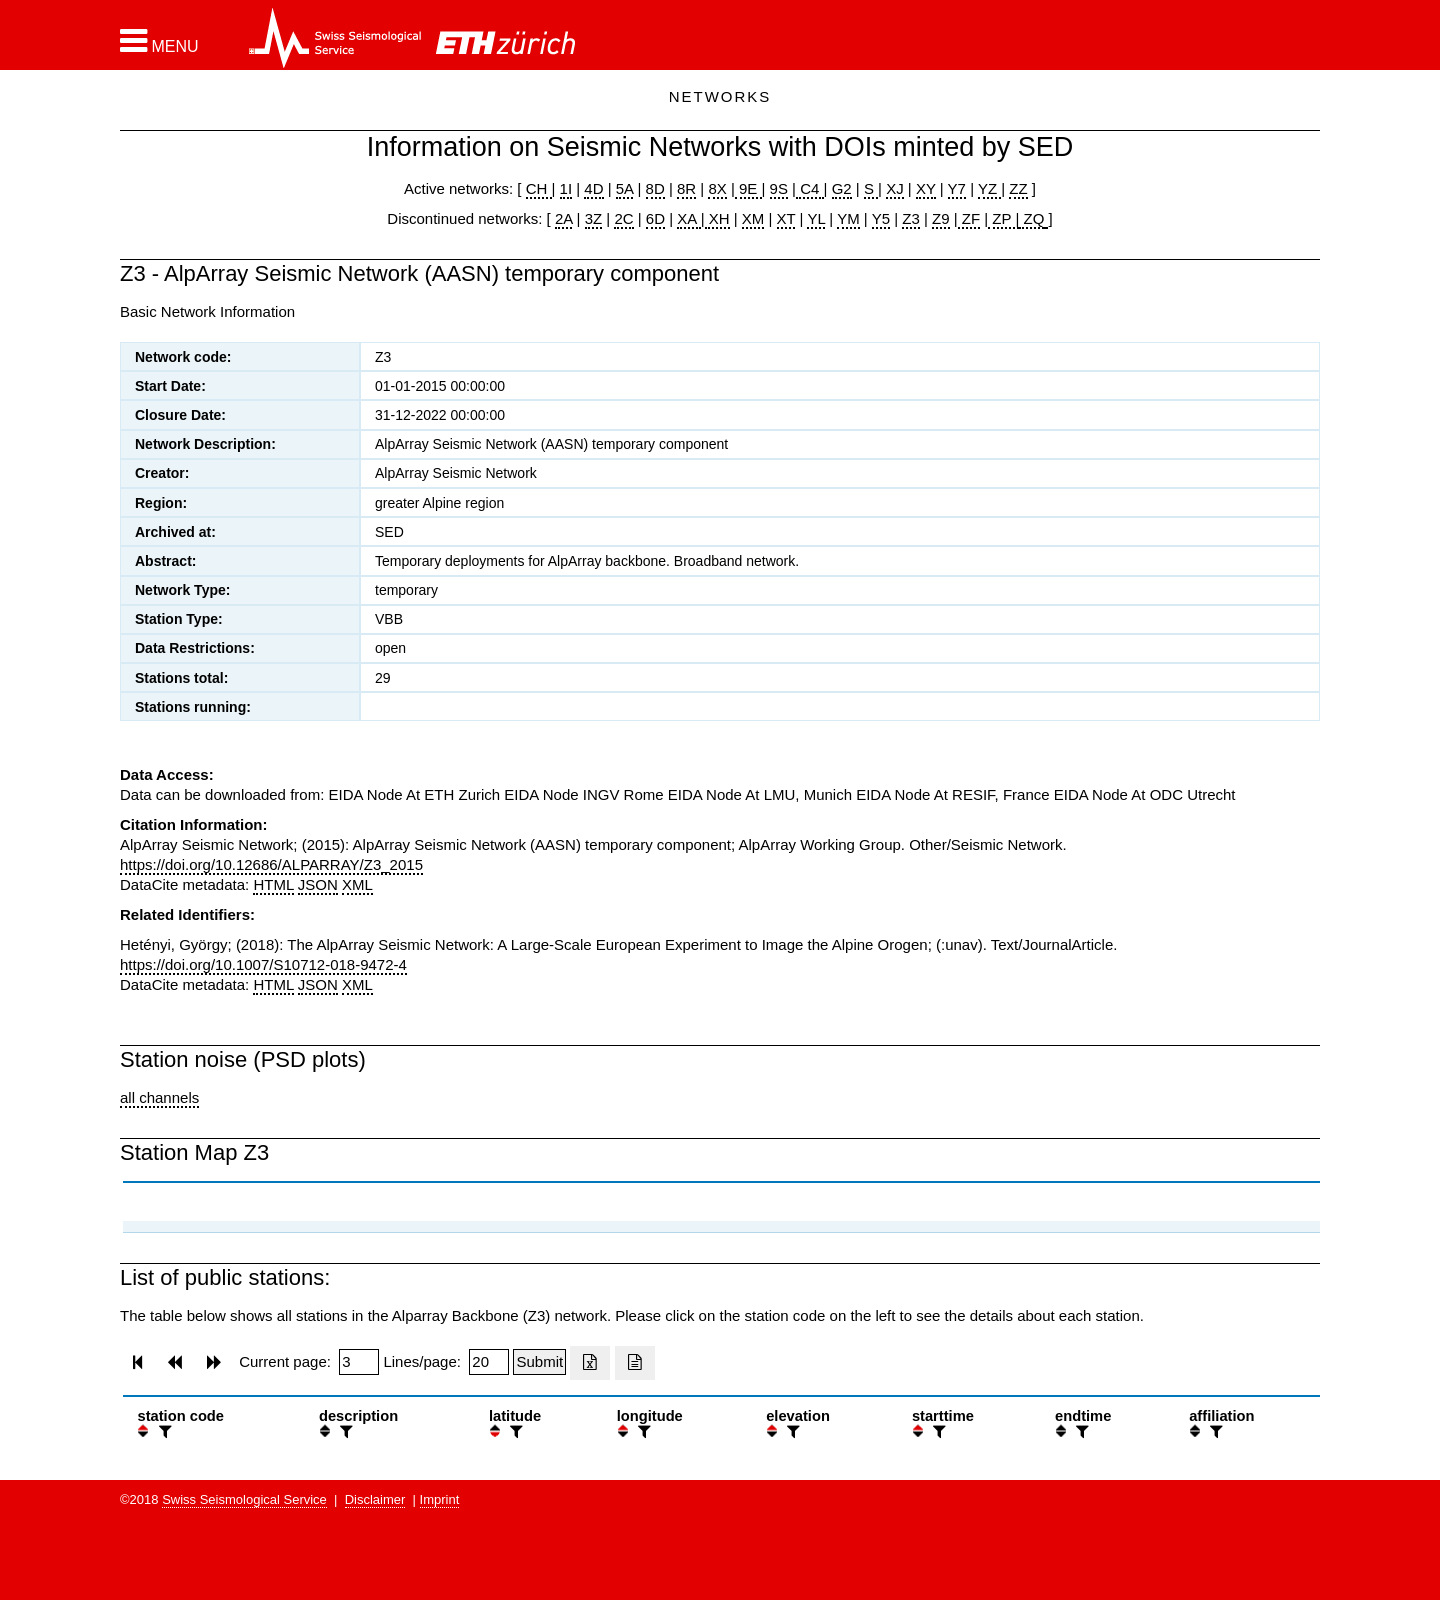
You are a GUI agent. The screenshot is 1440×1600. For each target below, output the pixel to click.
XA (688, 218)
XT (786, 218)
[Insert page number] (359, 1362)
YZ (989, 188)
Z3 (911, 218)
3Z (594, 218)
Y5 (881, 218)
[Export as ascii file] (635, 1363)
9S (779, 188)
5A (625, 188)
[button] (159, 41)
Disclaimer (375, 1499)
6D (655, 218)
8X (717, 188)
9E (748, 188)
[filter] (163, 1431)
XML (357, 884)
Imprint (440, 1499)
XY (926, 188)
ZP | (1003, 218)
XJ (895, 188)
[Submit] (539, 1362)
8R (686, 188)
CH (539, 188)
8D (655, 188)
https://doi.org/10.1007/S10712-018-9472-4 (263, 964)
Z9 (941, 218)
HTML (273, 884)
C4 (810, 188)
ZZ (1018, 188)
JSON (318, 884)
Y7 (957, 188)
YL (816, 218)
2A (564, 218)
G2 (842, 188)
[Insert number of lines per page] (489, 1362)
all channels (159, 1097)
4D (593, 188)
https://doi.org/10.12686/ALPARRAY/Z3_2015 (271, 864)
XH (717, 218)
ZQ (1031, 218)
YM (848, 218)
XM (753, 218)
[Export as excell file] (590, 1363)
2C (623, 218)
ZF (969, 218)
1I (566, 188)
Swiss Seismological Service (244, 1499)
